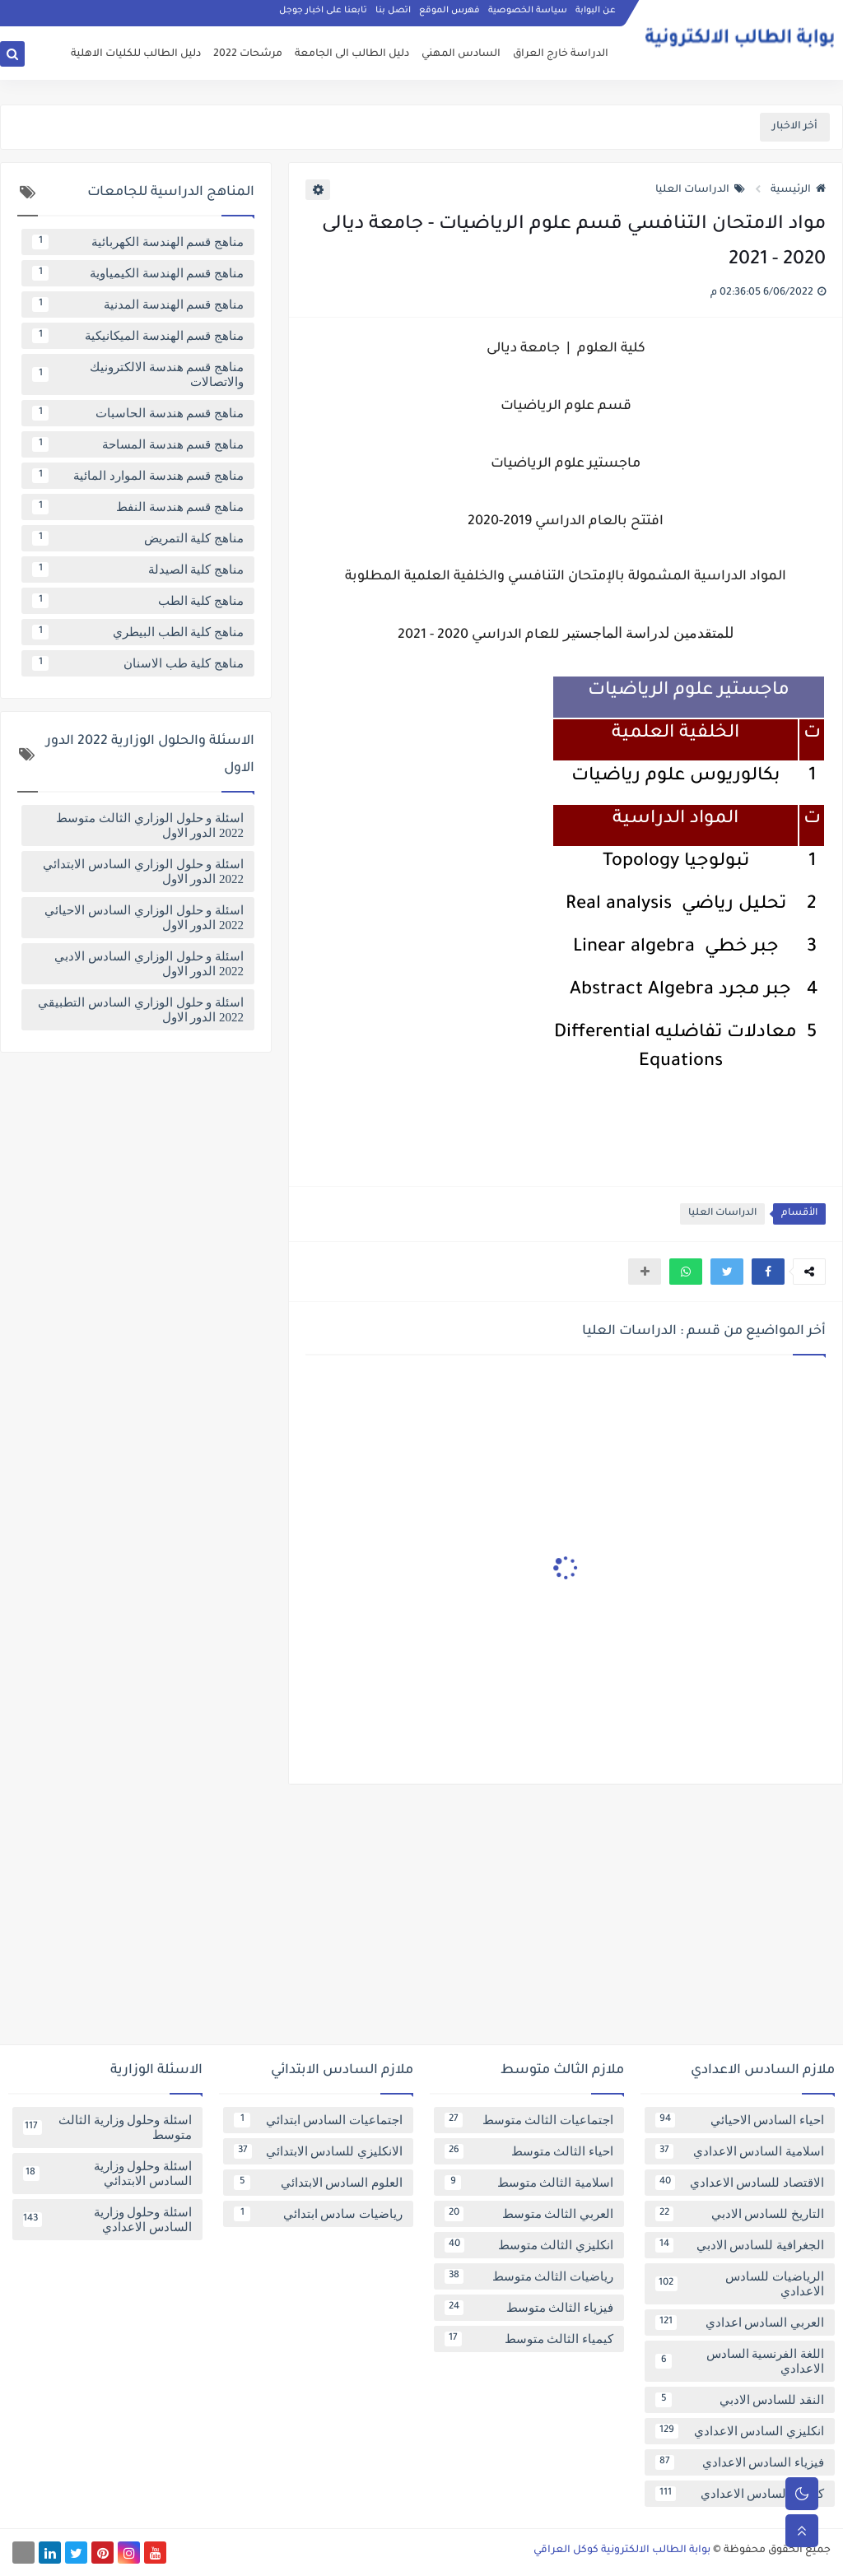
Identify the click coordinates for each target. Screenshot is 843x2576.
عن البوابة (595, 13)
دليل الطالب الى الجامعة (352, 54)
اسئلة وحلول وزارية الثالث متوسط (107, 2127)
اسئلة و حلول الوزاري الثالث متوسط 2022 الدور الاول (150, 825)
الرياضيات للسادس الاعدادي (739, 2284)
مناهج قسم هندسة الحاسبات (138, 413)
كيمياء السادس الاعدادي (739, 2493)
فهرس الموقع (449, 13)
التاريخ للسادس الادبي (739, 2213)
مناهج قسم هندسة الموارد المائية (138, 475)
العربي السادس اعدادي (739, 2322)
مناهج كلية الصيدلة (138, 569)
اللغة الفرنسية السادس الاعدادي (739, 2361)
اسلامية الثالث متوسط (529, 2182)
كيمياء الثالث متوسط (529, 2339)
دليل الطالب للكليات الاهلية (136, 54)
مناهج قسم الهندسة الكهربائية (138, 242)
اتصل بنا (393, 13)
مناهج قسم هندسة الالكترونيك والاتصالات (138, 374)
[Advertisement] (421, 1921)
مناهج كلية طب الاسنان (138, 663)
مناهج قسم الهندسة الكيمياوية (138, 273)
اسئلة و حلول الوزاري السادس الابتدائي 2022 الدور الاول (143, 872)
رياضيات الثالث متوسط (529, 2276)
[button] (768, 1271)
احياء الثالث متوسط (529, 2151)
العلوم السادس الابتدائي (318, 2182)
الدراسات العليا (700, 190)
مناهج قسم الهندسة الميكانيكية (138, 335)
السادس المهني (461, 54)
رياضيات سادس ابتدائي (318, 2213)
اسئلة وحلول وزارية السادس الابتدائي (107, 2174)
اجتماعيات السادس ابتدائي (318, 2120)
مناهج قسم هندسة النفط (138, 507)
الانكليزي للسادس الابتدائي (318, 2151)
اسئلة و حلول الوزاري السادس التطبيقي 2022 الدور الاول (141, 1010)
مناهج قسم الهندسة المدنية (138, 304)
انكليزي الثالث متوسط (529, 2245)
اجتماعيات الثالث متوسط (529, 2120)
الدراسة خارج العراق (560, 54)
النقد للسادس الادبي (739, 2399)
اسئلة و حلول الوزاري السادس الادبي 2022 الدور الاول (149, 964)
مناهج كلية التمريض (138, 538)
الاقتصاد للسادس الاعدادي (739, 2182)
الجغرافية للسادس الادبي (739, 2245)
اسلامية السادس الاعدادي (739, 2151)
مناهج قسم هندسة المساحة (138, 444)
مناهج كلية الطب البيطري (138, 632)
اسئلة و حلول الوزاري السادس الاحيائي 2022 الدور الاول (144, 918)
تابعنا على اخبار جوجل (323, 13)
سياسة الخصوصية (527, 13)
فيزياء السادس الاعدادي (739, 2462)
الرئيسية (798, 190)
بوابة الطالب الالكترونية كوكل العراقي (621, 2550)
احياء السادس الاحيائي (739, 2120)
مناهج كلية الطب (138, 600)
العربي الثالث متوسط (529, 2213)
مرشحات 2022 (247, 54)
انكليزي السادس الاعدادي (739, 2431)
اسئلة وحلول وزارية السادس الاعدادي (107, 2220)
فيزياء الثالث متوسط (529, 2307)
